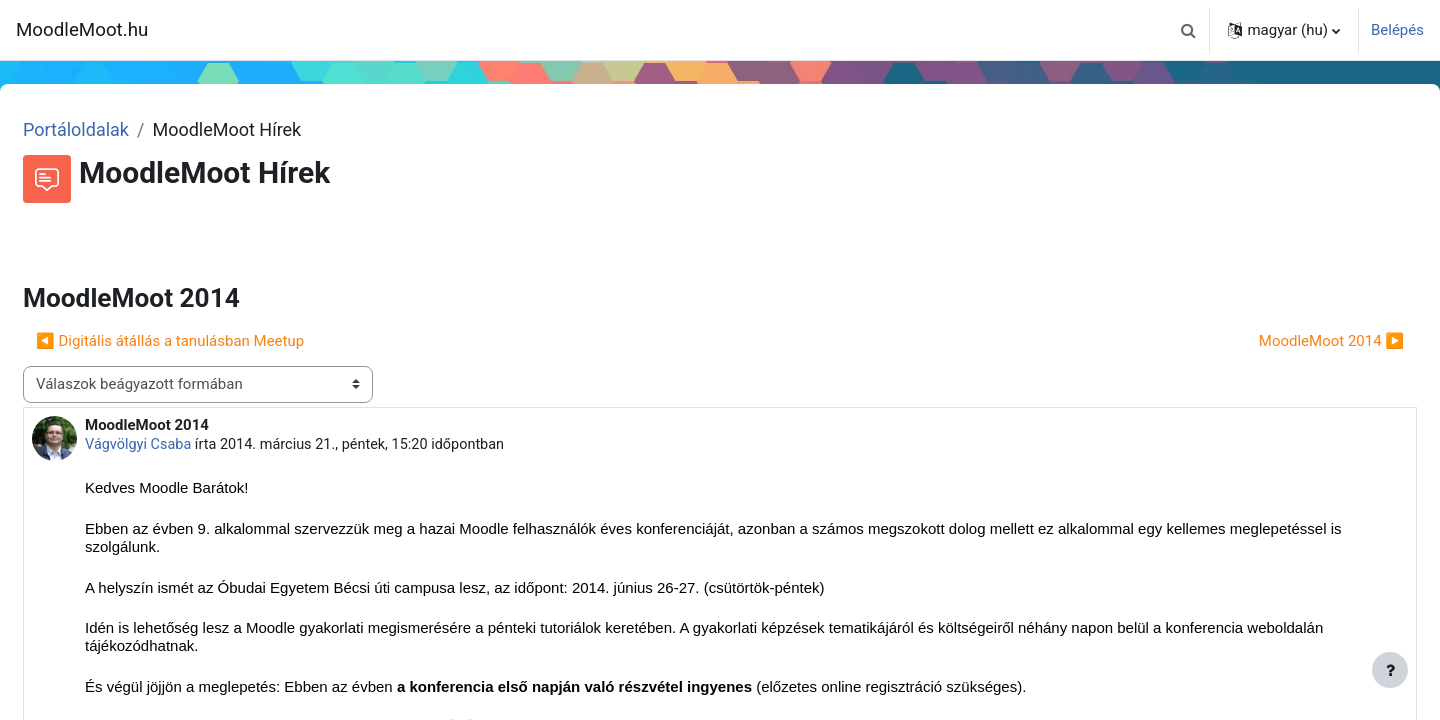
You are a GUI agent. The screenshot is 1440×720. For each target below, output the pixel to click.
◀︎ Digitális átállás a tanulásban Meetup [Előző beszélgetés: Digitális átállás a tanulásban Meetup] (218, 341)
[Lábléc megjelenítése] (1390, 670)
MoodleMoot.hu (82, 30)
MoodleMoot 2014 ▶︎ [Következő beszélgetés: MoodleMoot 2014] (1283, 341)
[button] (1188, 30)
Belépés (1397, 30)
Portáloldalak (124, 129)
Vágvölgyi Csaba (188, 445)
